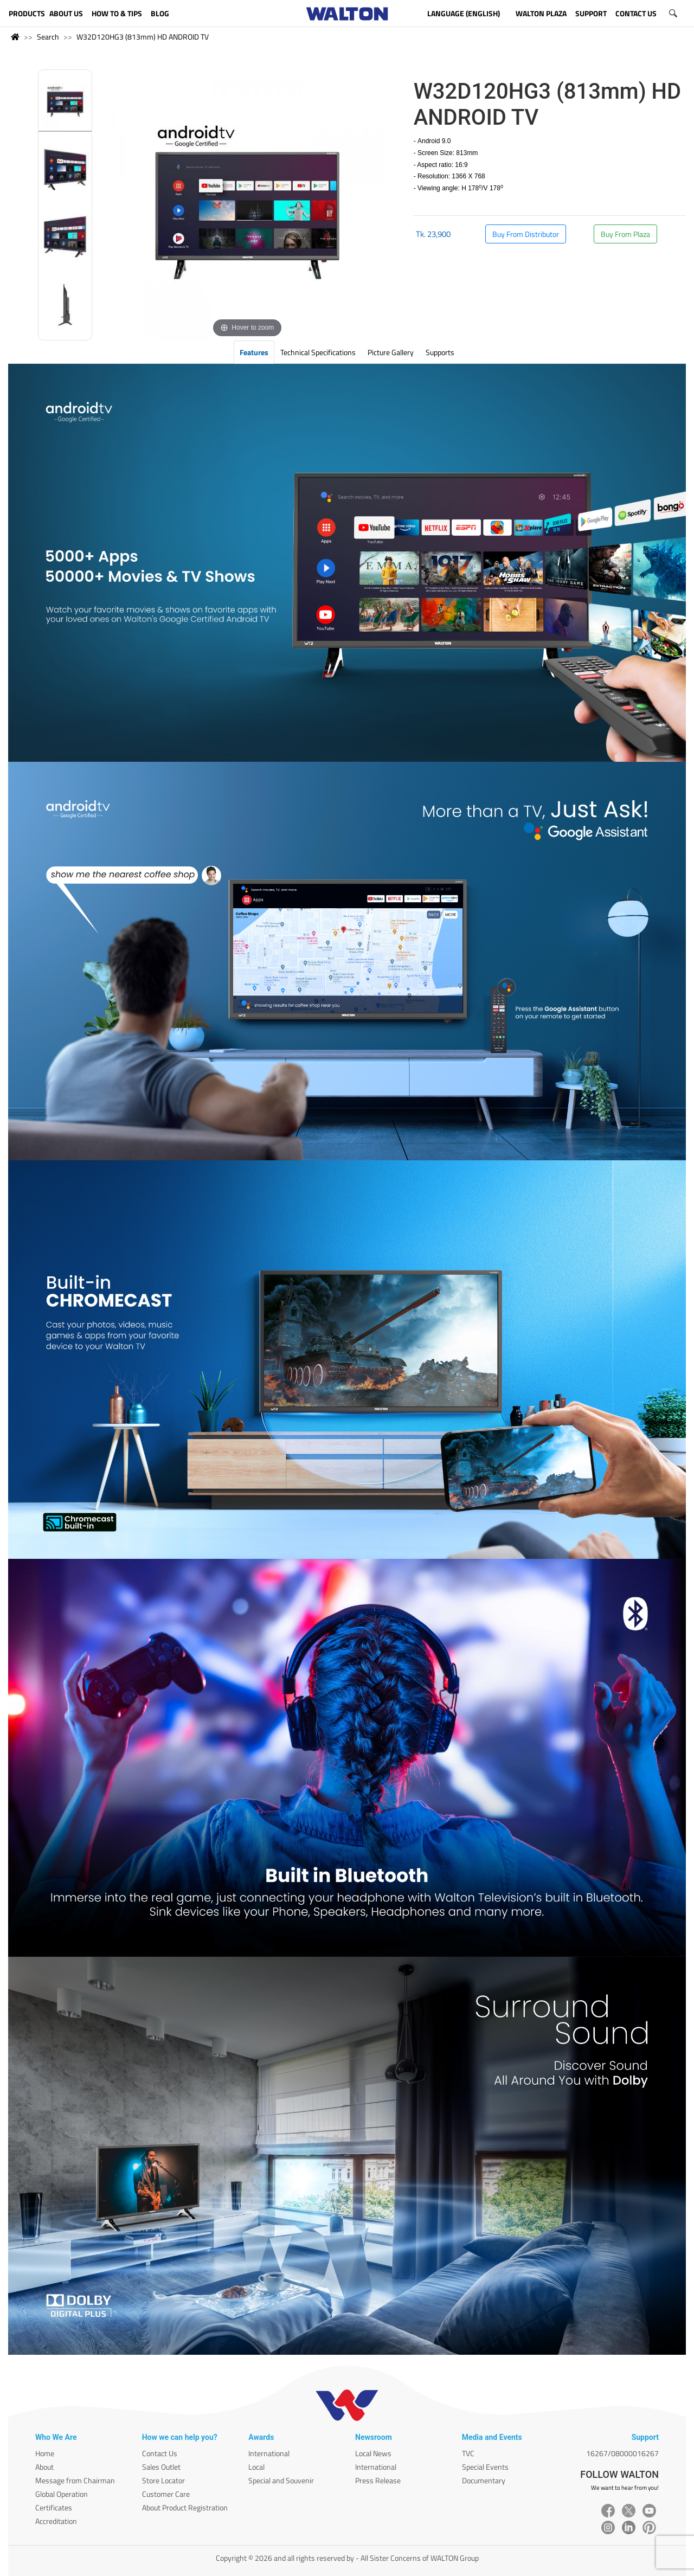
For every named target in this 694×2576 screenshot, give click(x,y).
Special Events (485, 2466)
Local (256, 2466)
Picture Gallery (391, 352)
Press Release (378, 2480)
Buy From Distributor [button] (525, 234)
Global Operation (61, 2494)
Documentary (483, 2480)
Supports (440, 352)
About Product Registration (185, 2507)
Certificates (53, 2507)
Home (44, 2453)
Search (48, 36)
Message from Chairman (75, 2480)
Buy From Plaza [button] (625, 234)
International (269, 2453)
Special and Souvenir (281, 2480)
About (44, 2466)
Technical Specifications (318, 352)
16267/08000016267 (622, 2453)
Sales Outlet (161, 2466)
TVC (468, 2453)
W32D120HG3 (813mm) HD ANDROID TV (142, 36)
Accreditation (56, 2521)
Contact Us (159, 2453)
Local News (373, 2453)
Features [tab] (254, 352)
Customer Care (166, 2494)
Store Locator (163, 2480)
